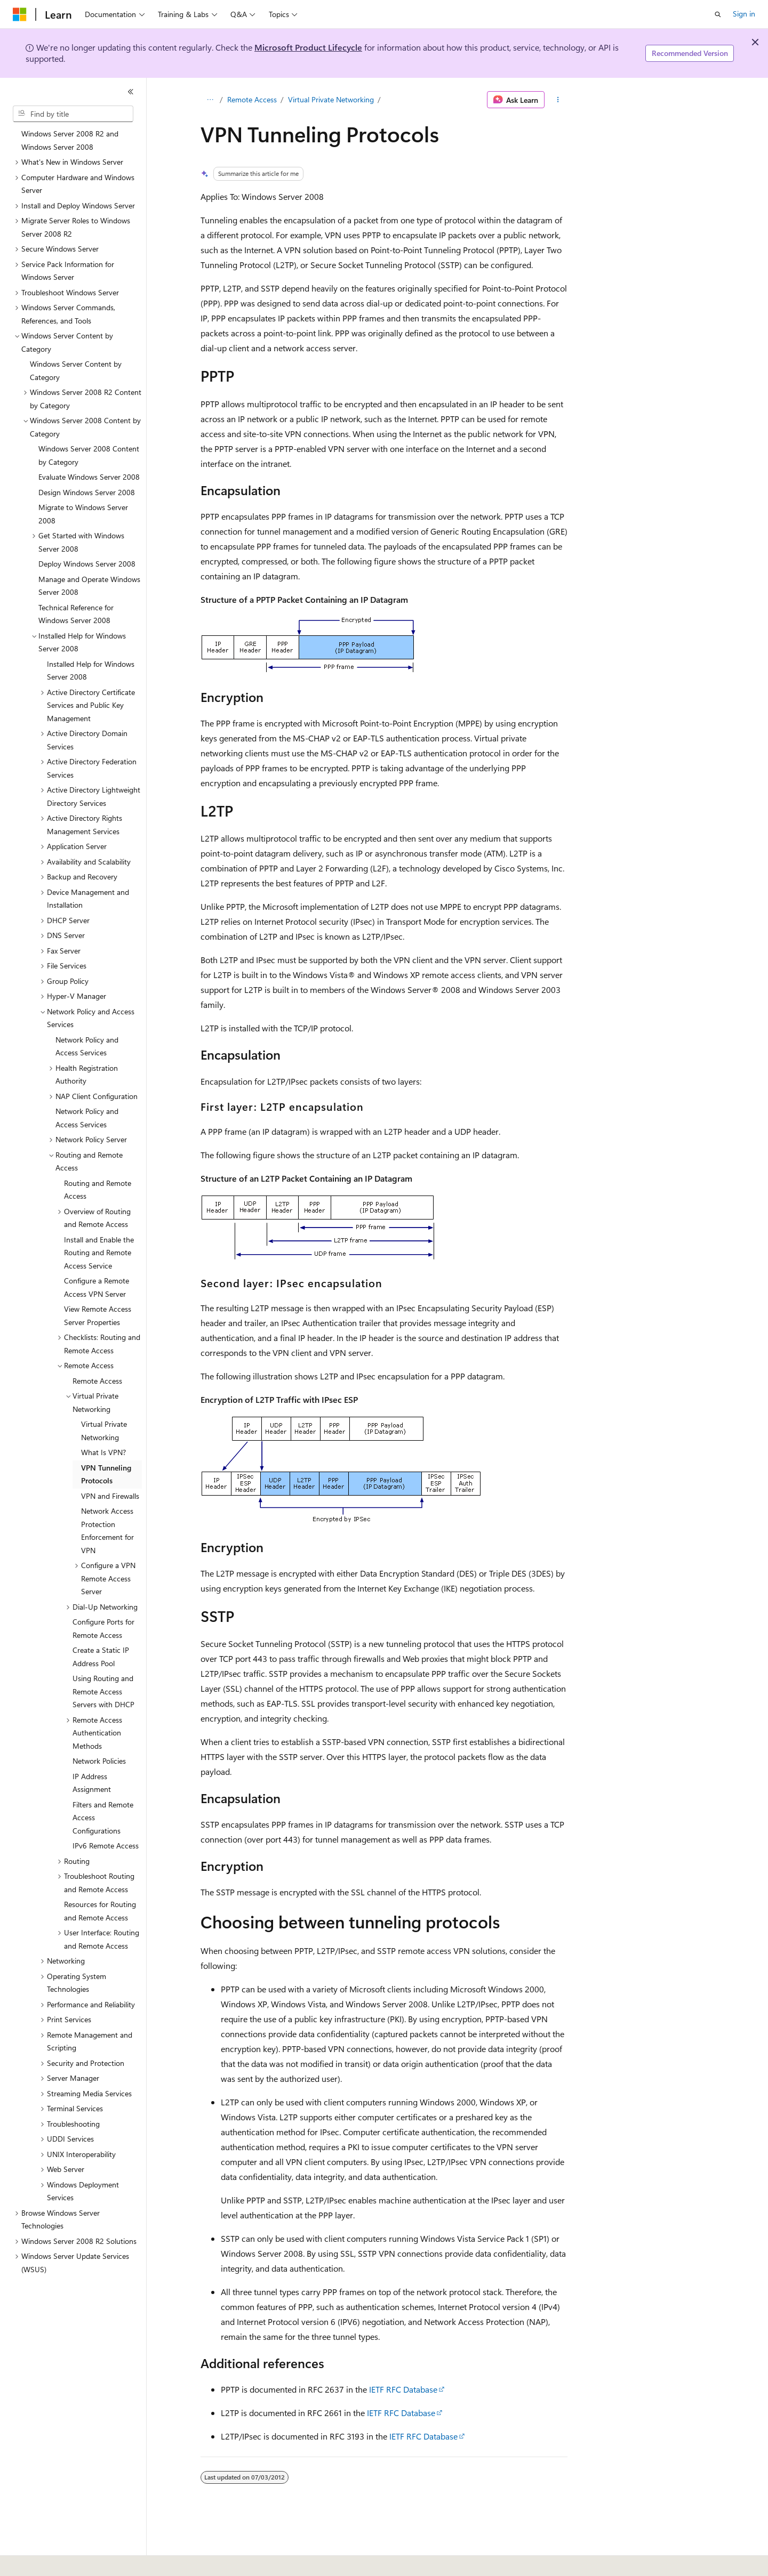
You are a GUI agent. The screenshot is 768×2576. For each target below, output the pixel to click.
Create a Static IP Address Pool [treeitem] (101, 1656)
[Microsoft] (20, 14)
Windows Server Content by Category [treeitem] (76, 370)
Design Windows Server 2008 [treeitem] (86, 492)
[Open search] (718, 14)
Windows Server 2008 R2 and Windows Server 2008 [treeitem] (69, 140)
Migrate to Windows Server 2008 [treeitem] (83, 514)
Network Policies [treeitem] (99, 1761)
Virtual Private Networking (331, 99)
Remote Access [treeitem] (97, 1381)
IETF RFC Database (403, 2389)
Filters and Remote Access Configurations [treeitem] (103, 1817)
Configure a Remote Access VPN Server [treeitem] (96, 1287)
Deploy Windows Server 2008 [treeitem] (86, 564)
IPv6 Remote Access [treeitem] (106, 1845)
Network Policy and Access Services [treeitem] (86, 1046)
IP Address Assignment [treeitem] (92, 1783)
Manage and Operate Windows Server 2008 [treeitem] (89, 585)
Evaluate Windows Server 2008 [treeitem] (89, 477)
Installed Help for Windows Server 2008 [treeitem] (90, 670)
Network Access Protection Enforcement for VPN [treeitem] (107, 1530)
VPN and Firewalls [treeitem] (110, 1496)
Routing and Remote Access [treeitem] (97, 1189)
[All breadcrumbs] (210, 99)
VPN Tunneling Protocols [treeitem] (106, 1474)
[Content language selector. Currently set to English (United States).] (61, 2560)
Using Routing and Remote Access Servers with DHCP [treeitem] (103, 1691)
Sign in (744, 14)
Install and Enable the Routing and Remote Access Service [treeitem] (99, 1252)
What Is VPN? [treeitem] (103, 1452)
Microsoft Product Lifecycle (308, 47)
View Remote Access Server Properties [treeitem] (97, 1315)
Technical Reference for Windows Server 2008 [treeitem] (76, 614)
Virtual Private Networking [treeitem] (104, 1430)
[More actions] (558, 99)
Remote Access (252, 99)
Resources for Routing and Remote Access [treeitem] (100, 1911)
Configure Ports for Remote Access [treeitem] (103, 1628)
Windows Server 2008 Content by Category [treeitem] (88, 455)
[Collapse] (130, 91)
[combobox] (73, 114)
